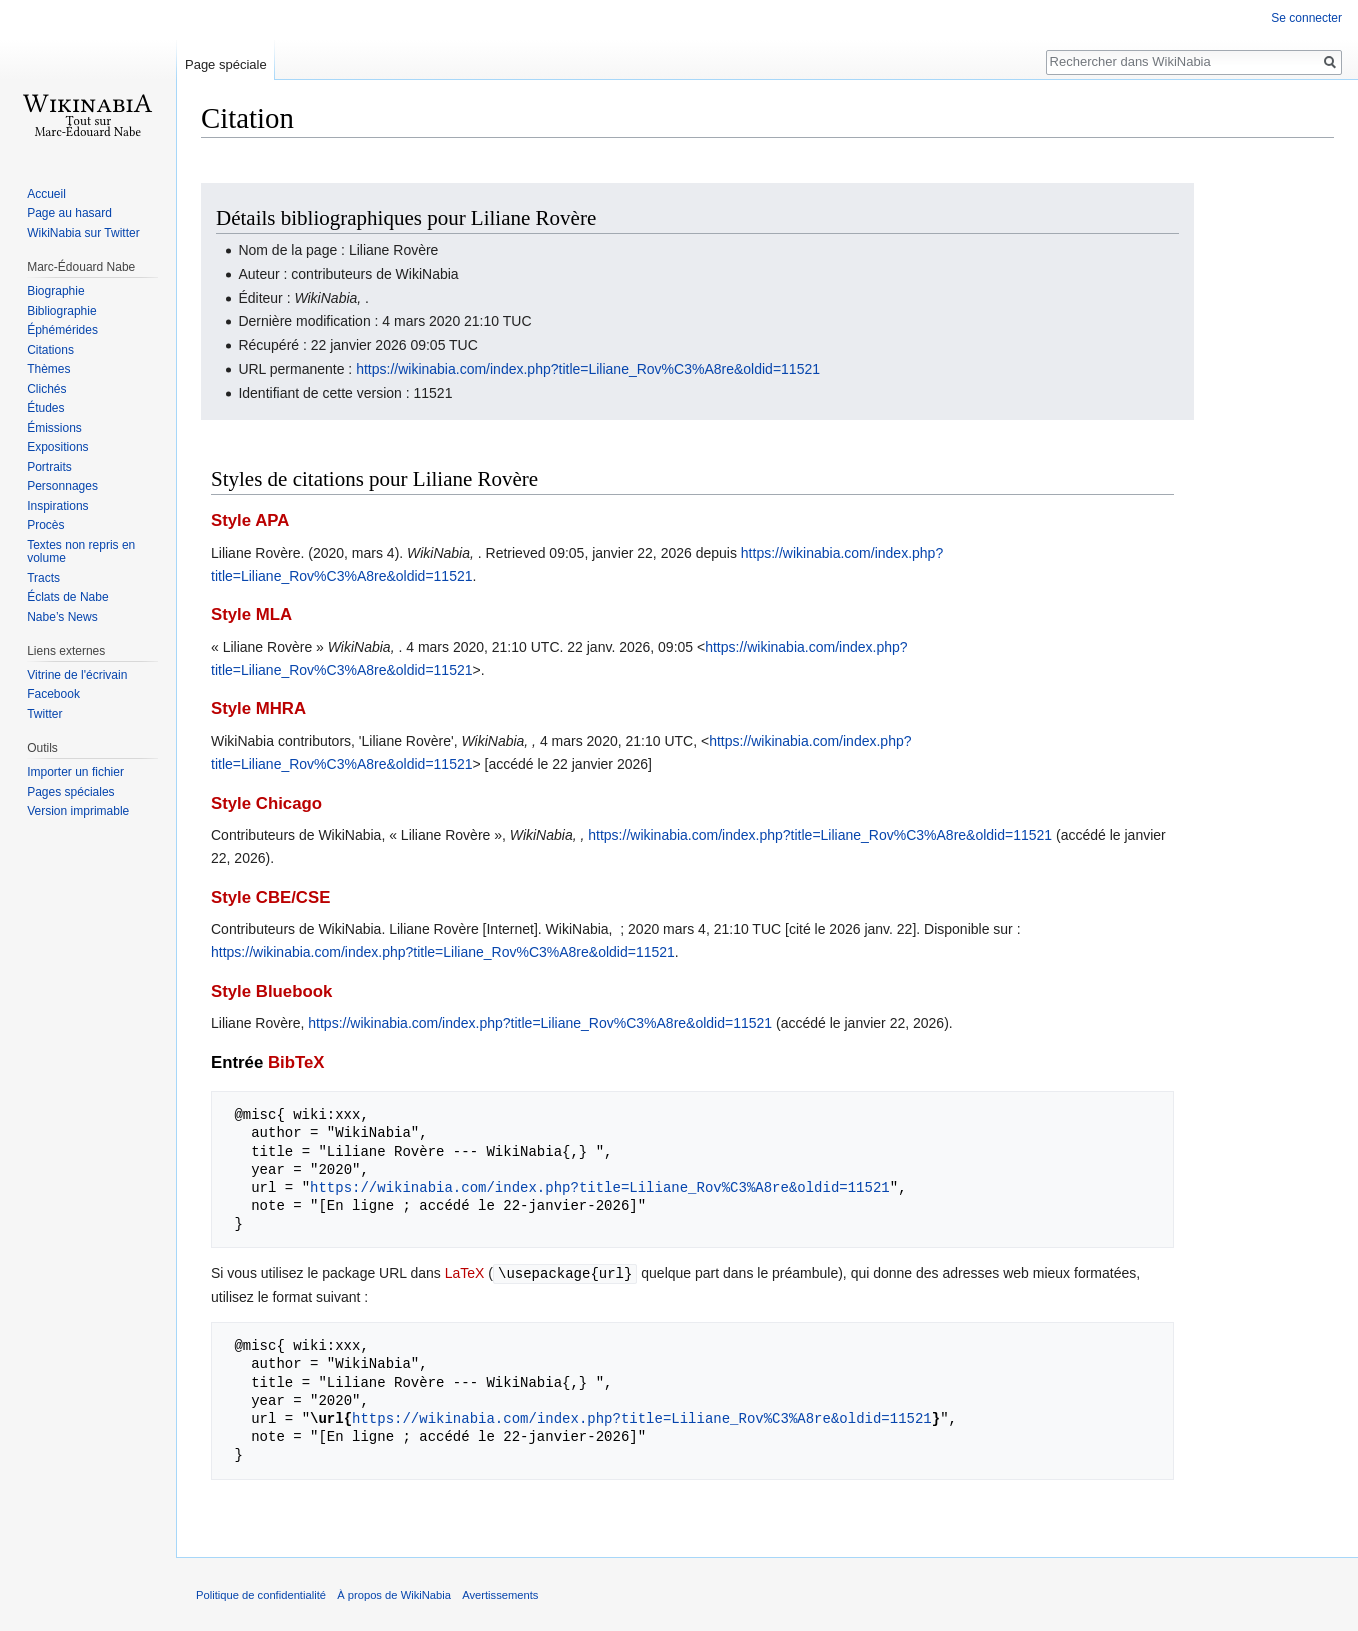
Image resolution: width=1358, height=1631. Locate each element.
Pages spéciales (70, 792)
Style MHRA (258, 708)
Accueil (46, 194)
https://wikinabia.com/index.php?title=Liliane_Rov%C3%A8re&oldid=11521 (588, 369)
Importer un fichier (75, 772)
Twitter (44, 714)
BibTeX (296, 1062)
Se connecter (1306, 18)
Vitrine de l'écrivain (77, 675)
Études (45, 408)
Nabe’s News (62, 617)
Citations (50, 350)
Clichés (46, 389)
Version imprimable (78, 811)
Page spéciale (226, 64)
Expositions (57, 447)
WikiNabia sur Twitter (83, 233)
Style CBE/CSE (270, 897)
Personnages (62, 486)
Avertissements (500, 1594)
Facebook (53, 694)
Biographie (55, 291)
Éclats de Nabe (67, 597)
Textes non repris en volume (81, 552)
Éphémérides (62, 330)
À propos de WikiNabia (394, 1594)
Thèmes (48, 369)
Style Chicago (266, 803)
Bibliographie (61, 311)
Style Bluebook (271, 991)
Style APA (250, 520)
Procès (45, 525)
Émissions (54, 428)
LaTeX (465, 1273)
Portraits (49, 467)
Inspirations (57, 506)
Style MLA (251, 614)
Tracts (43, 578)
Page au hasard (69, 213)
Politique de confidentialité (261, 1594)
